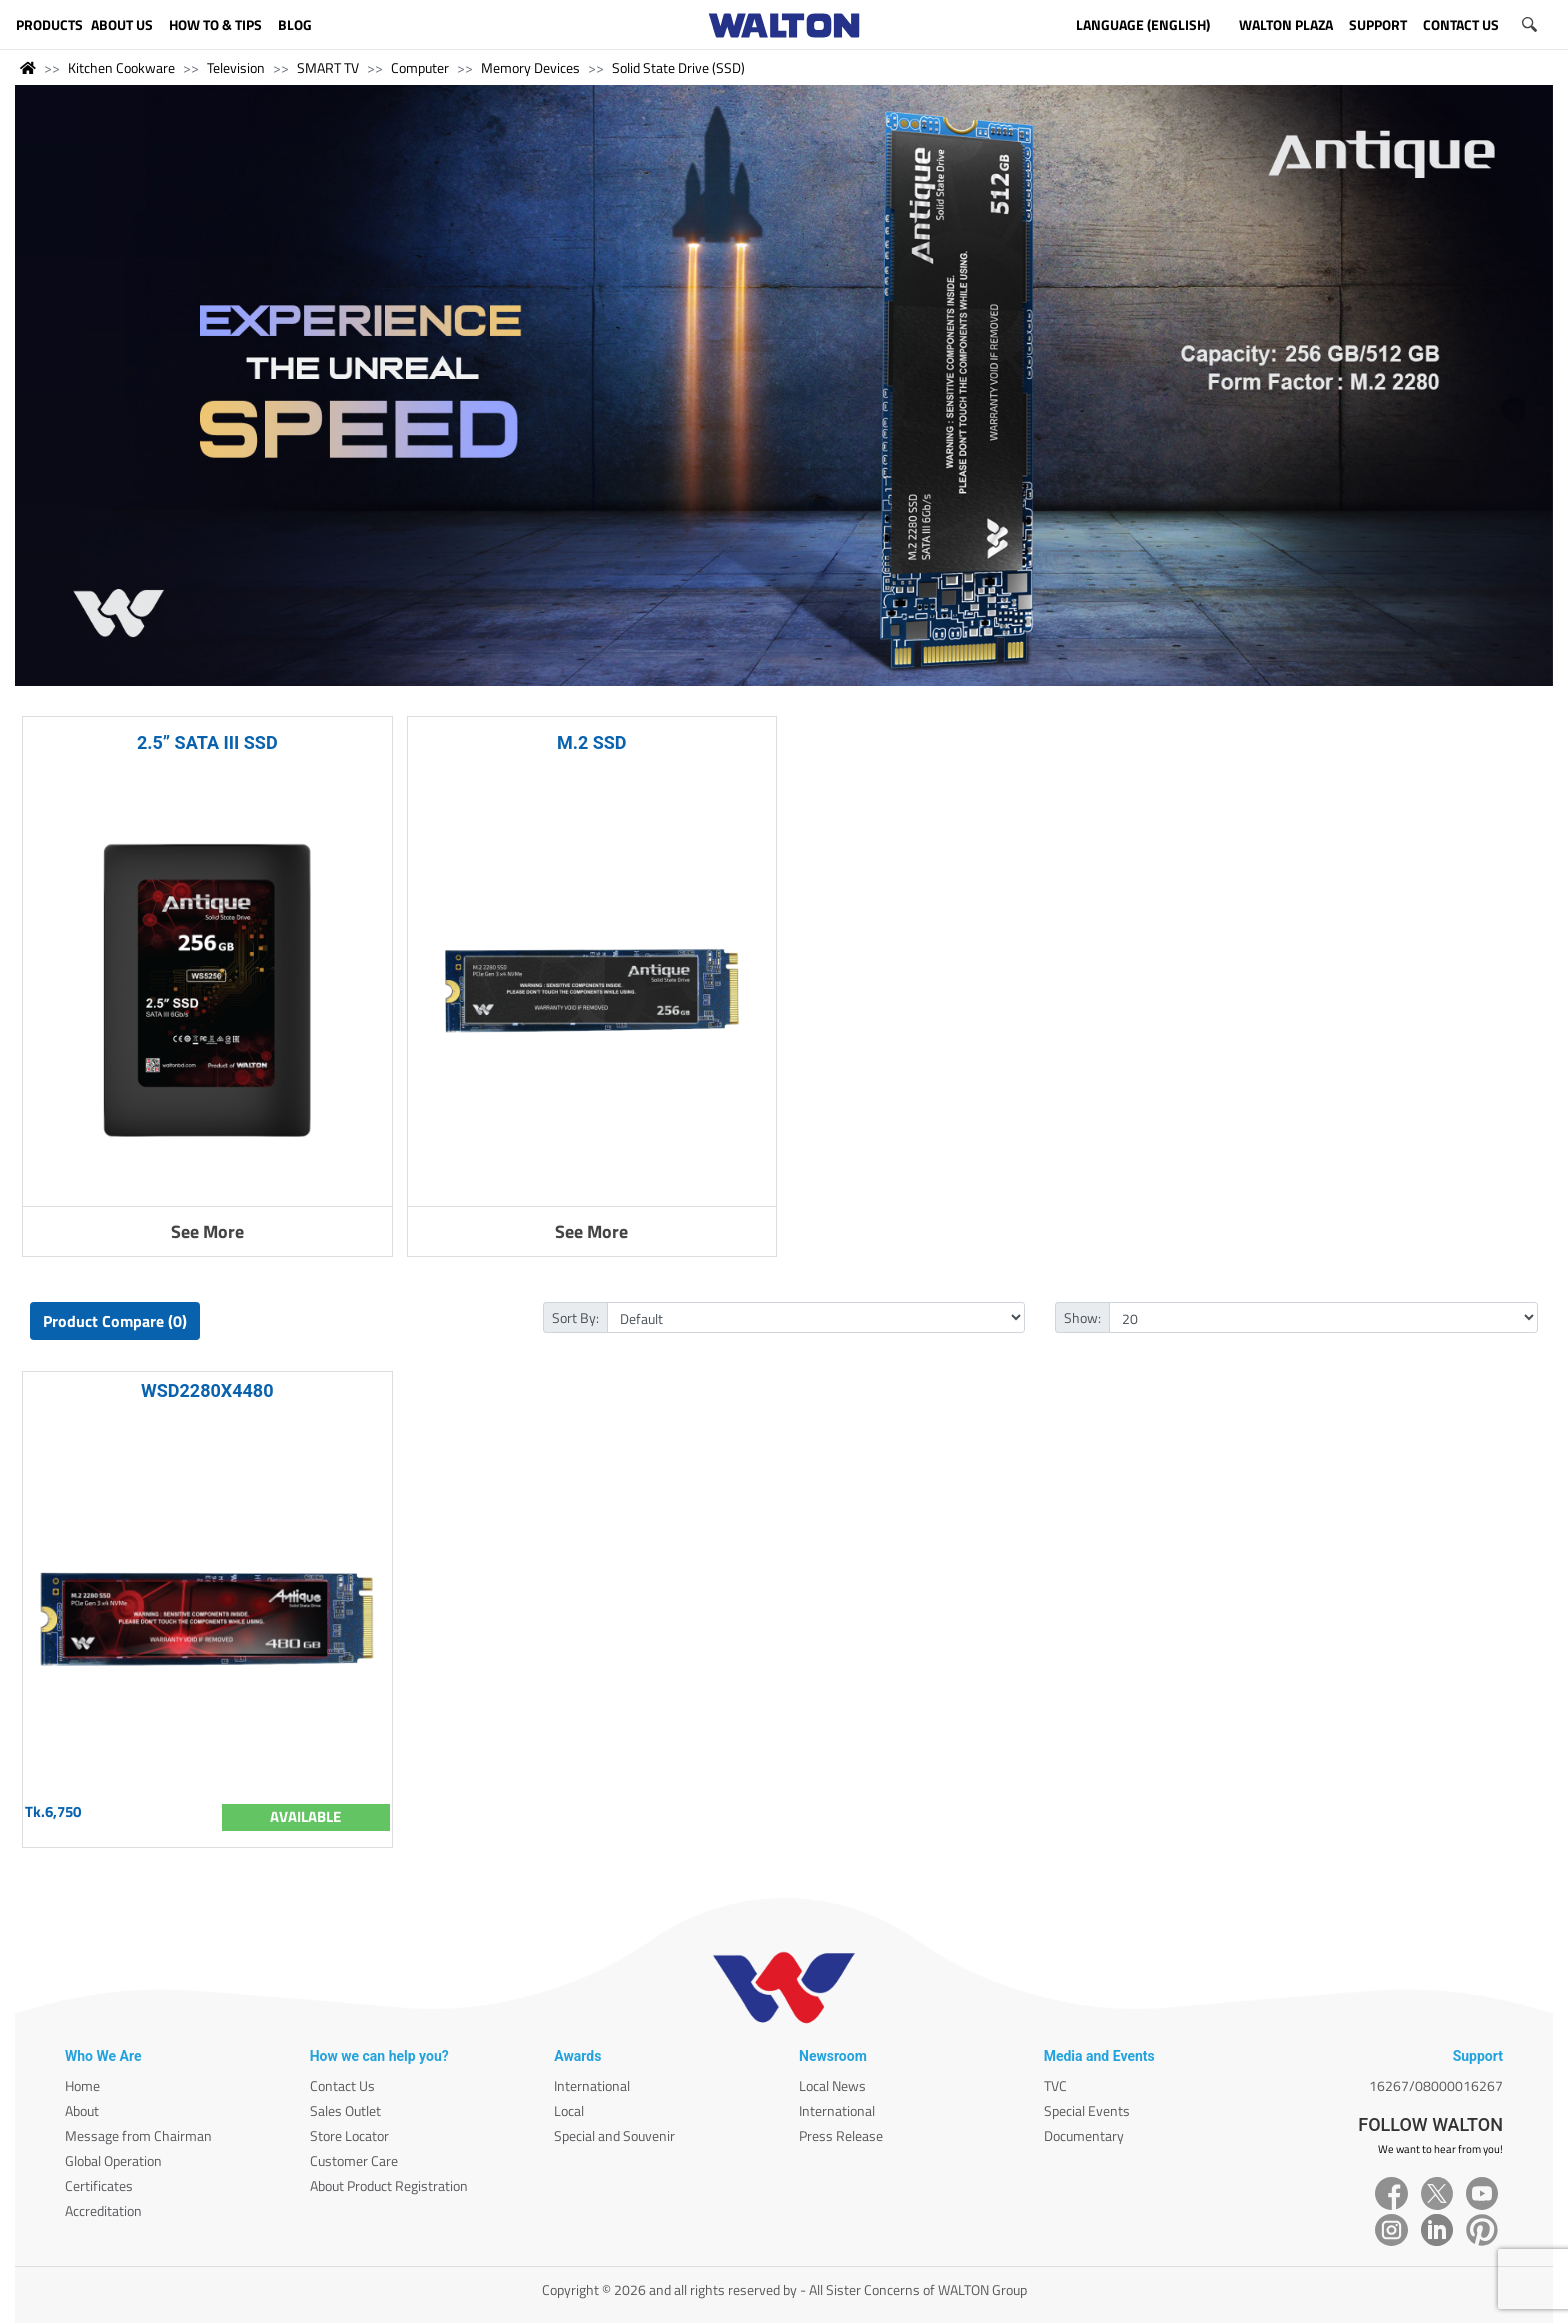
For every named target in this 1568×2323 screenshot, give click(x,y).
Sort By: (575, 1317)
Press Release (841, 2135)
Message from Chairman (138, 2135)
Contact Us (342, 2085)
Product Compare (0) (115, 1321)
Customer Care (354, 2160)
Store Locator (349, 2135)
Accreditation (103, 2210)
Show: (1082, 1317)
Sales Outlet (345, 2110)
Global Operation (113, 2160)
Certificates (99, 2185)
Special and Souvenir (614, 2135)
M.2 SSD (592, 742)
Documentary (1084, 2135)
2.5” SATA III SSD (207, 742)
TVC (1055, 2085)
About (82, 2110)
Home (82, 2085)
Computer (420, 67)
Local (569, 2110)
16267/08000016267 (1436, 2085)
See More (207, 1231)
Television (236, 67)
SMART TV (328, 67)
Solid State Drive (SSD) (678, 67)
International (592, 2085)
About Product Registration (389, 2185)
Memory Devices (530, 67)
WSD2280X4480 (207, 1390)
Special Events (1087, 2110)
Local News (832, 2085)
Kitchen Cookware (121, 67)
